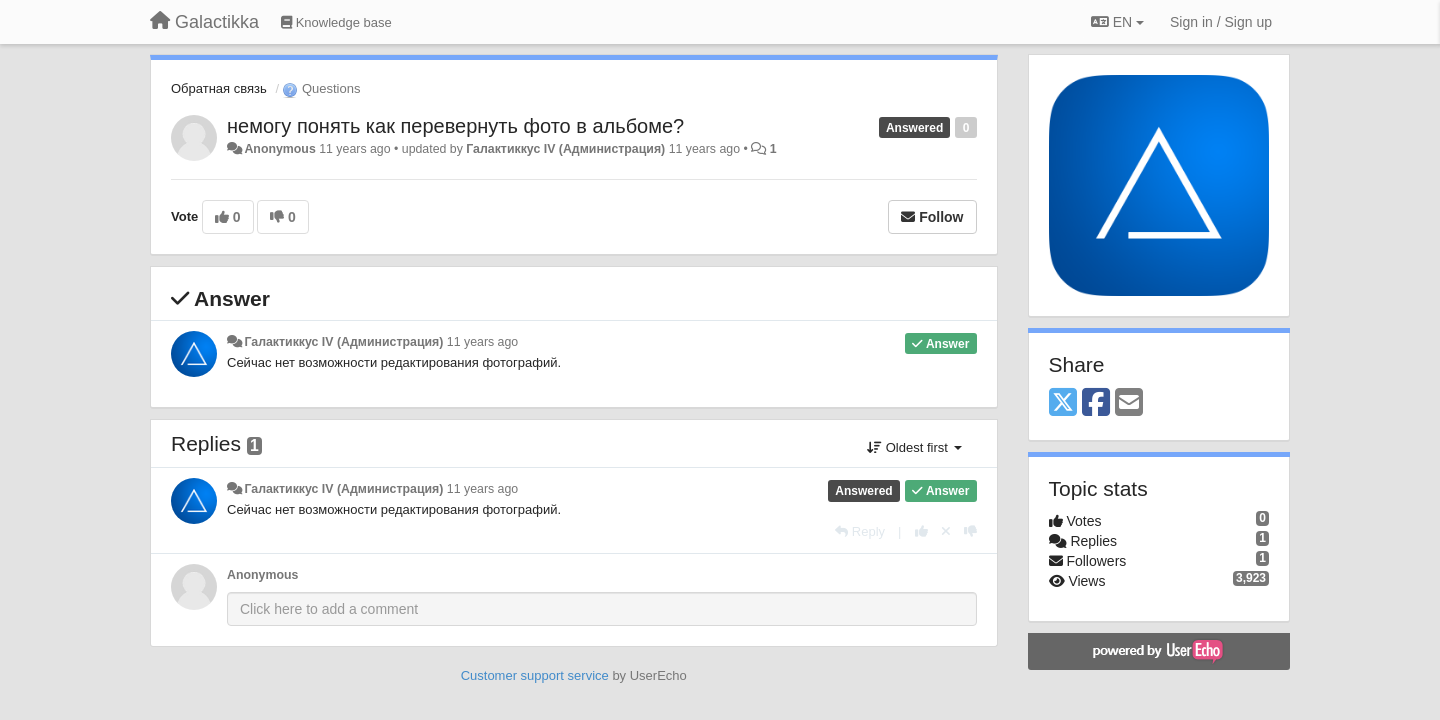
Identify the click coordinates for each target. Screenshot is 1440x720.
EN (1117, 22)
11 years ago (482, 342)
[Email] (1129, 403)
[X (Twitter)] (1063, 403)
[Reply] (860, 531)
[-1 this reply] (970, 531)
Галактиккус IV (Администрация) (565, 149)
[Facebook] (1096, 403)
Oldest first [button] (914, 447)
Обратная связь (219, 88)
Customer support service (535, 675)
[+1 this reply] (921, 531)
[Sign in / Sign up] (1221, 22)
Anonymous (279, 149)
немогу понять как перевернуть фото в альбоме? (455, 126)
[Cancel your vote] (946, 531)
